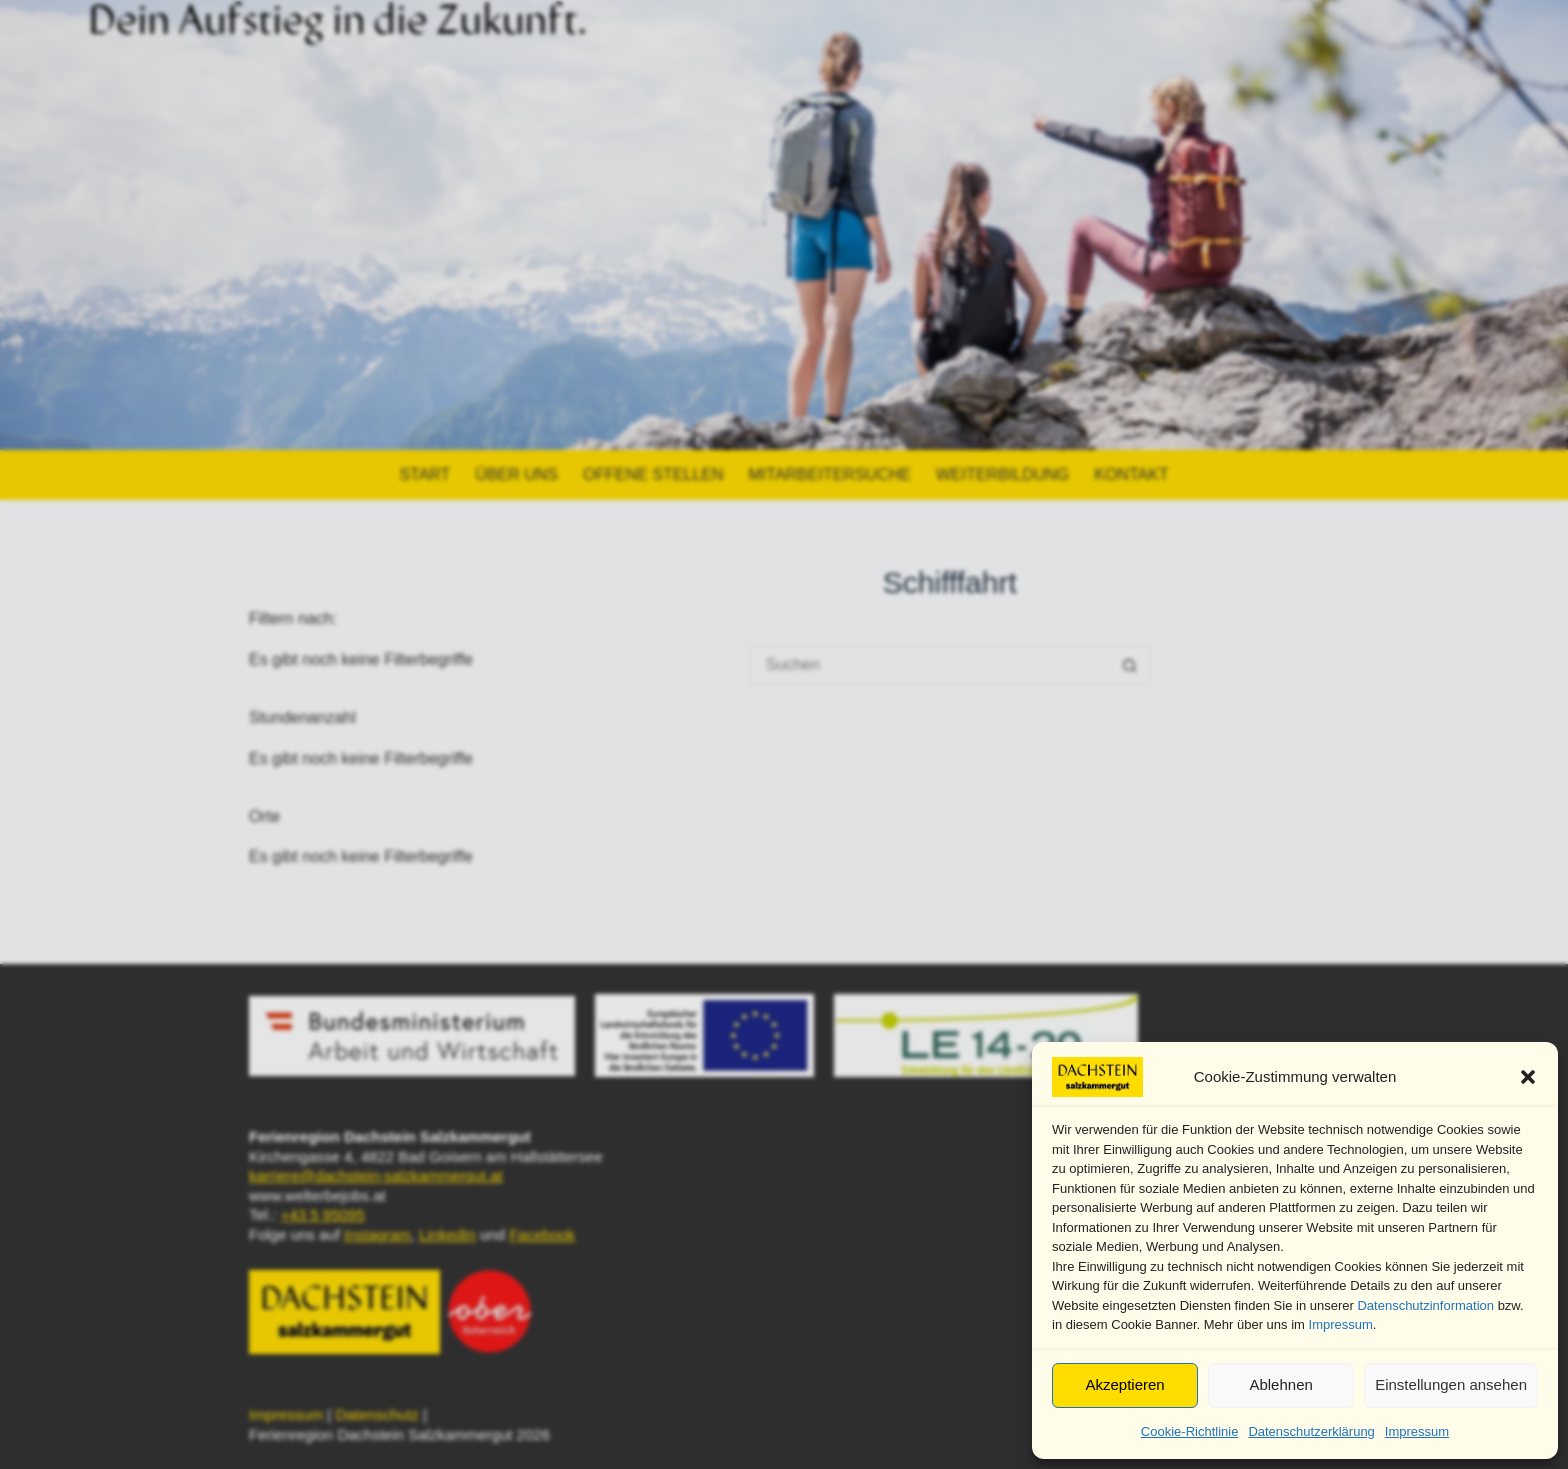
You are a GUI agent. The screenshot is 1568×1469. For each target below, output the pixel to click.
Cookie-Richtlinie (1190, 1431)
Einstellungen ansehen (1451, 1384)
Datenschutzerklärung (1311, 1431)
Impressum (1341, 1324)
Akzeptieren (1124, 1384)
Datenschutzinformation (1425, 1305)
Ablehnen (1280, 1384)
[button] (1528, 1077)
